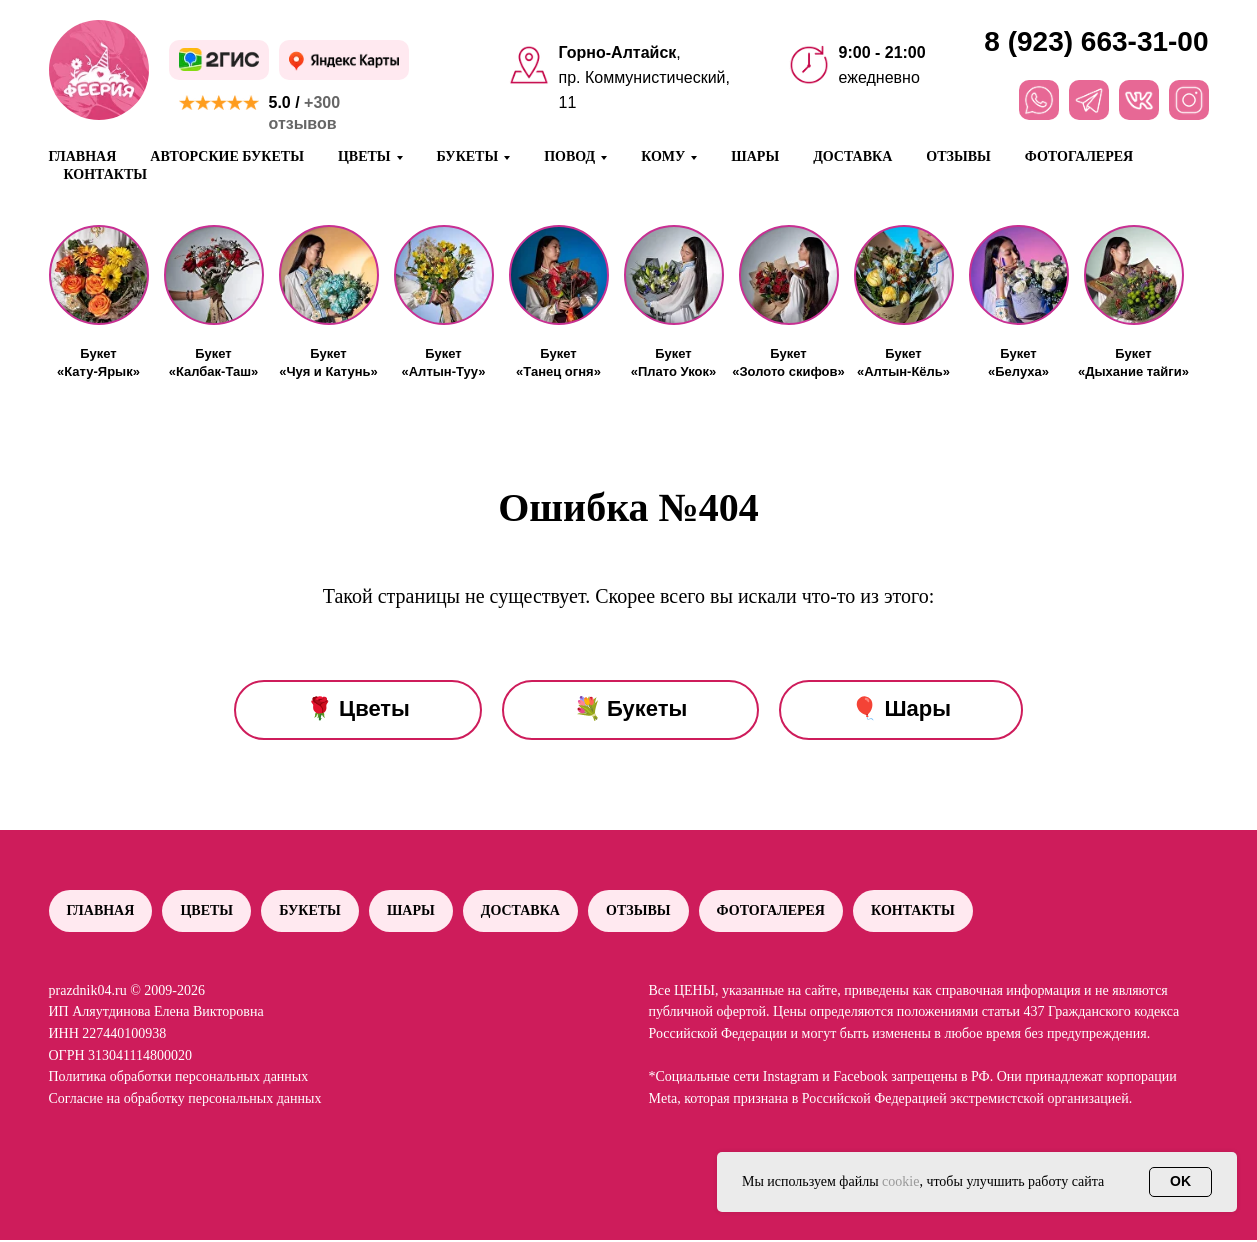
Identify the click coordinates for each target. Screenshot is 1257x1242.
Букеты (315, 911)
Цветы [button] (364, 156)
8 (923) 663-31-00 (1096, 41)
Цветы (209, 911)
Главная (83, 156)
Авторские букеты (227, 156)
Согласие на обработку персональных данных (185, 1100)
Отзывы (958, 156)
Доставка (852, 156)
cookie (900, 1181)
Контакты (106, 174)
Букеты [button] (468, 156)
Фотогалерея (1079, 156)
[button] (99, 275)
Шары (755, 156)
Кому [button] (663, 156)
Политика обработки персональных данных (179, 1078)
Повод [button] (569, 156)
